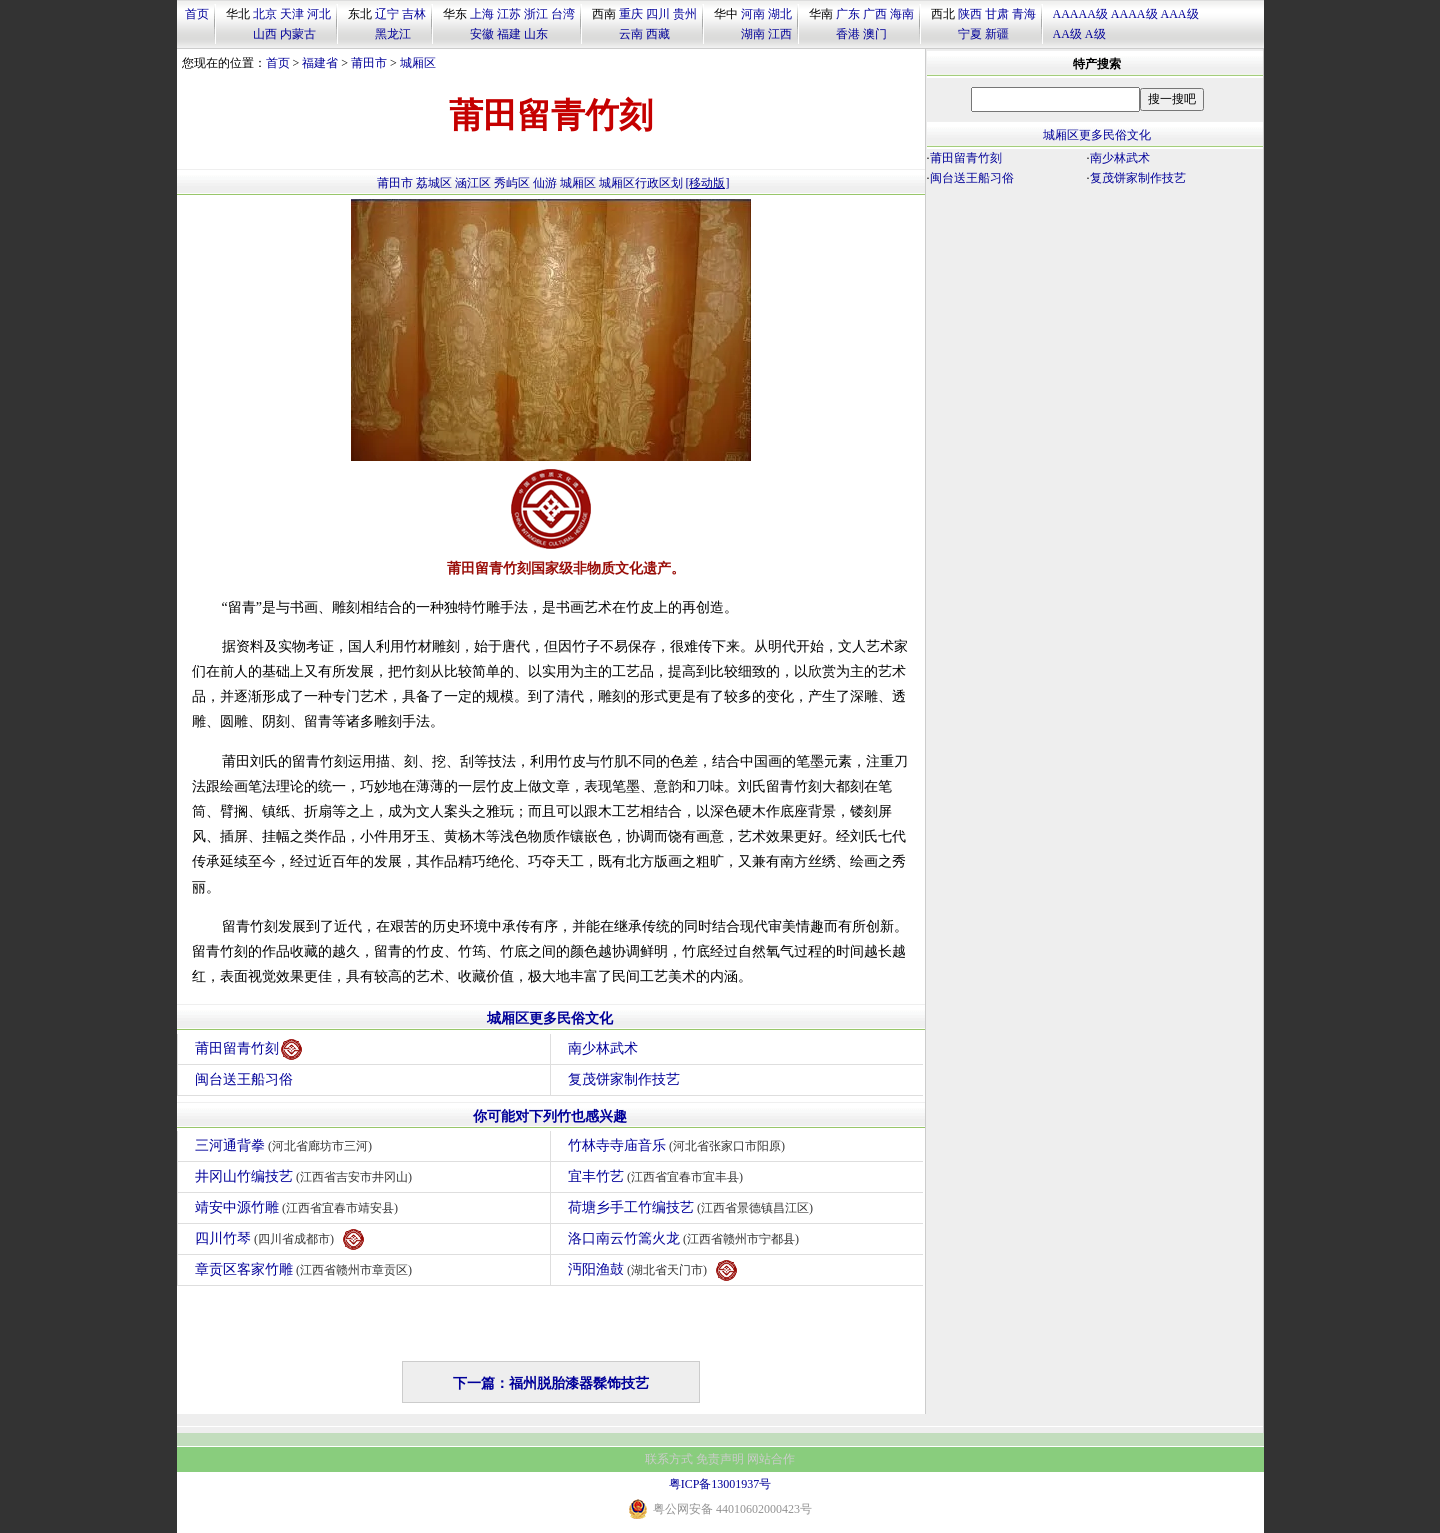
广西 (875, 14)
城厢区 (418, 63)
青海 (1024, 14)
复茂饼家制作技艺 (624, 1079)
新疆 (997, 34)
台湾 (563, 14)
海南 (902, 14)
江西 (780, 34)
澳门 (875, 34)
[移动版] (708, 183)
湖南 (753, 34)
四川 (658, 14)
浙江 (536, 14)
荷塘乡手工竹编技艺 (693, 1207)
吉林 (414, 14)
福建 (509, 34)
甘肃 (997, 14)
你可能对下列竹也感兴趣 (550, 1116)
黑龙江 (393, 34)
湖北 (780, 14)
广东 (848, 14)
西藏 (658, 34)
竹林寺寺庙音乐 (679, 1145)
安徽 (482, 34)
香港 (848, 34)
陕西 (970, 14)
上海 (482, 14)
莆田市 (369, 63)
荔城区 (434, 183)
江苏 (509, 14)
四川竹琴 (280, 1239)
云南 (631, 34)
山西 (265, 34)
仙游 (545, 183)
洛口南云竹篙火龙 (686, 1238)
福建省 (320, 63)
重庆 (631, 14)
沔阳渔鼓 (653, 1270)
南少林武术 (603, 1048)
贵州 (685, 14)
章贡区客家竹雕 (306, 1269)
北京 (265, 14)
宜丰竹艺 (658, 1176)
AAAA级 (1134, 14)
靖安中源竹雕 (299, 1207)
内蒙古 (298, 34)
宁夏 (970, 34)
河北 (319, 14)
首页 (197, 14)
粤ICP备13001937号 (720, 1484)
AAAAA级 (1080, 14)
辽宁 (387, 14)
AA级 (1067, 34)
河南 (753, 14)
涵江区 (473, 183)
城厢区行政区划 (641, 183)
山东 (536, 34)
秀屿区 (512, 183)
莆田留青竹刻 (248, 1049)
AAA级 (1180, 14)
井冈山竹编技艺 (306, 1176)
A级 (1095, 34)
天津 (292, 14)
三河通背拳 (286, 1145)
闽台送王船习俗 (244, 1079)
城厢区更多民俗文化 (550, 1018)
